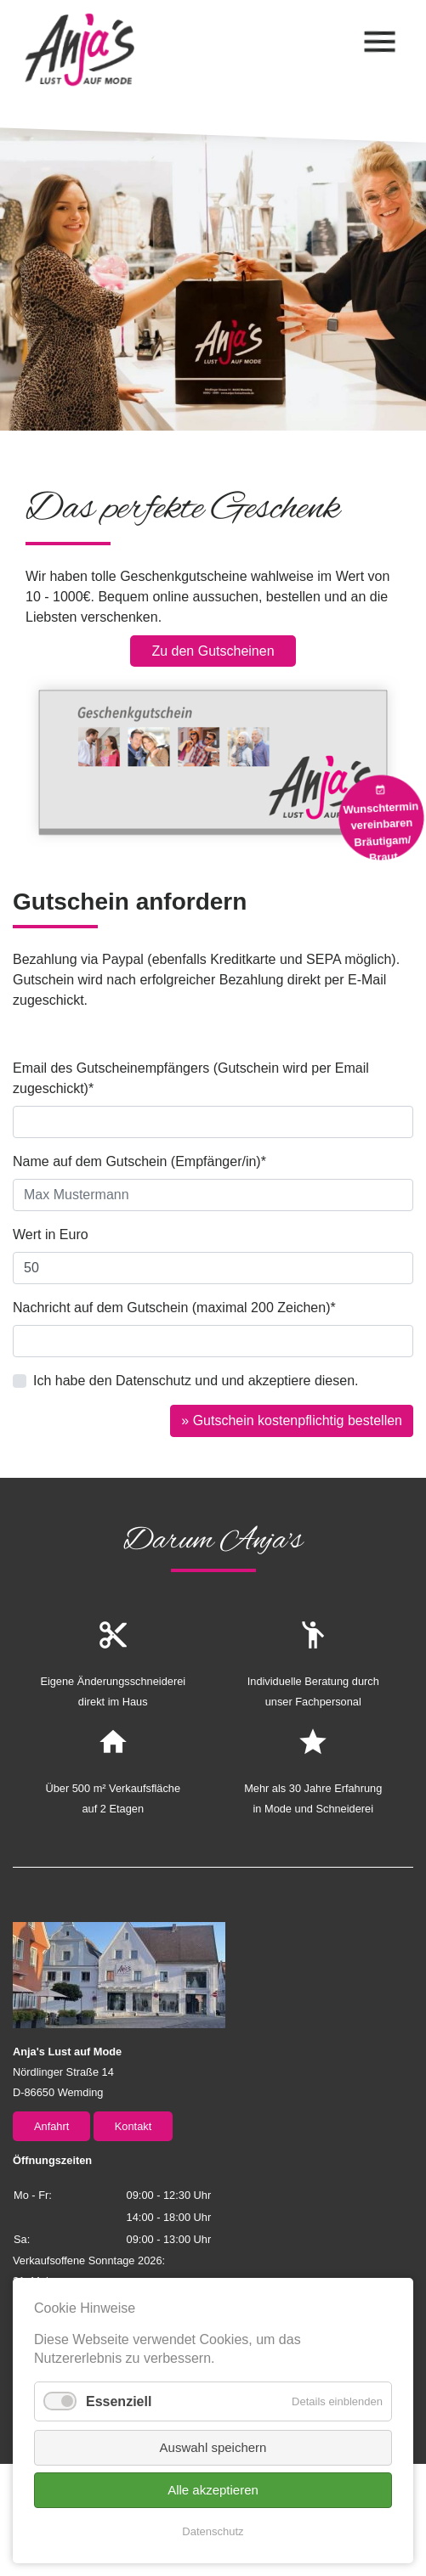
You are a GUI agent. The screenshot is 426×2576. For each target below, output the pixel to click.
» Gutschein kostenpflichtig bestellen (291, 1420)
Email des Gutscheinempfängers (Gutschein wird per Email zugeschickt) (191, 1077)
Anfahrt (51, 2126)
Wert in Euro (50, 1234)
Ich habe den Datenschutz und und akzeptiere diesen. (196, 1380)
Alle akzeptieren (213, 2490)
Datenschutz (212, 2531)
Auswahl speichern (213, 2447)
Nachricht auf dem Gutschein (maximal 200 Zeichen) (174, 1306)
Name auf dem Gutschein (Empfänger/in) (139, 1160)
